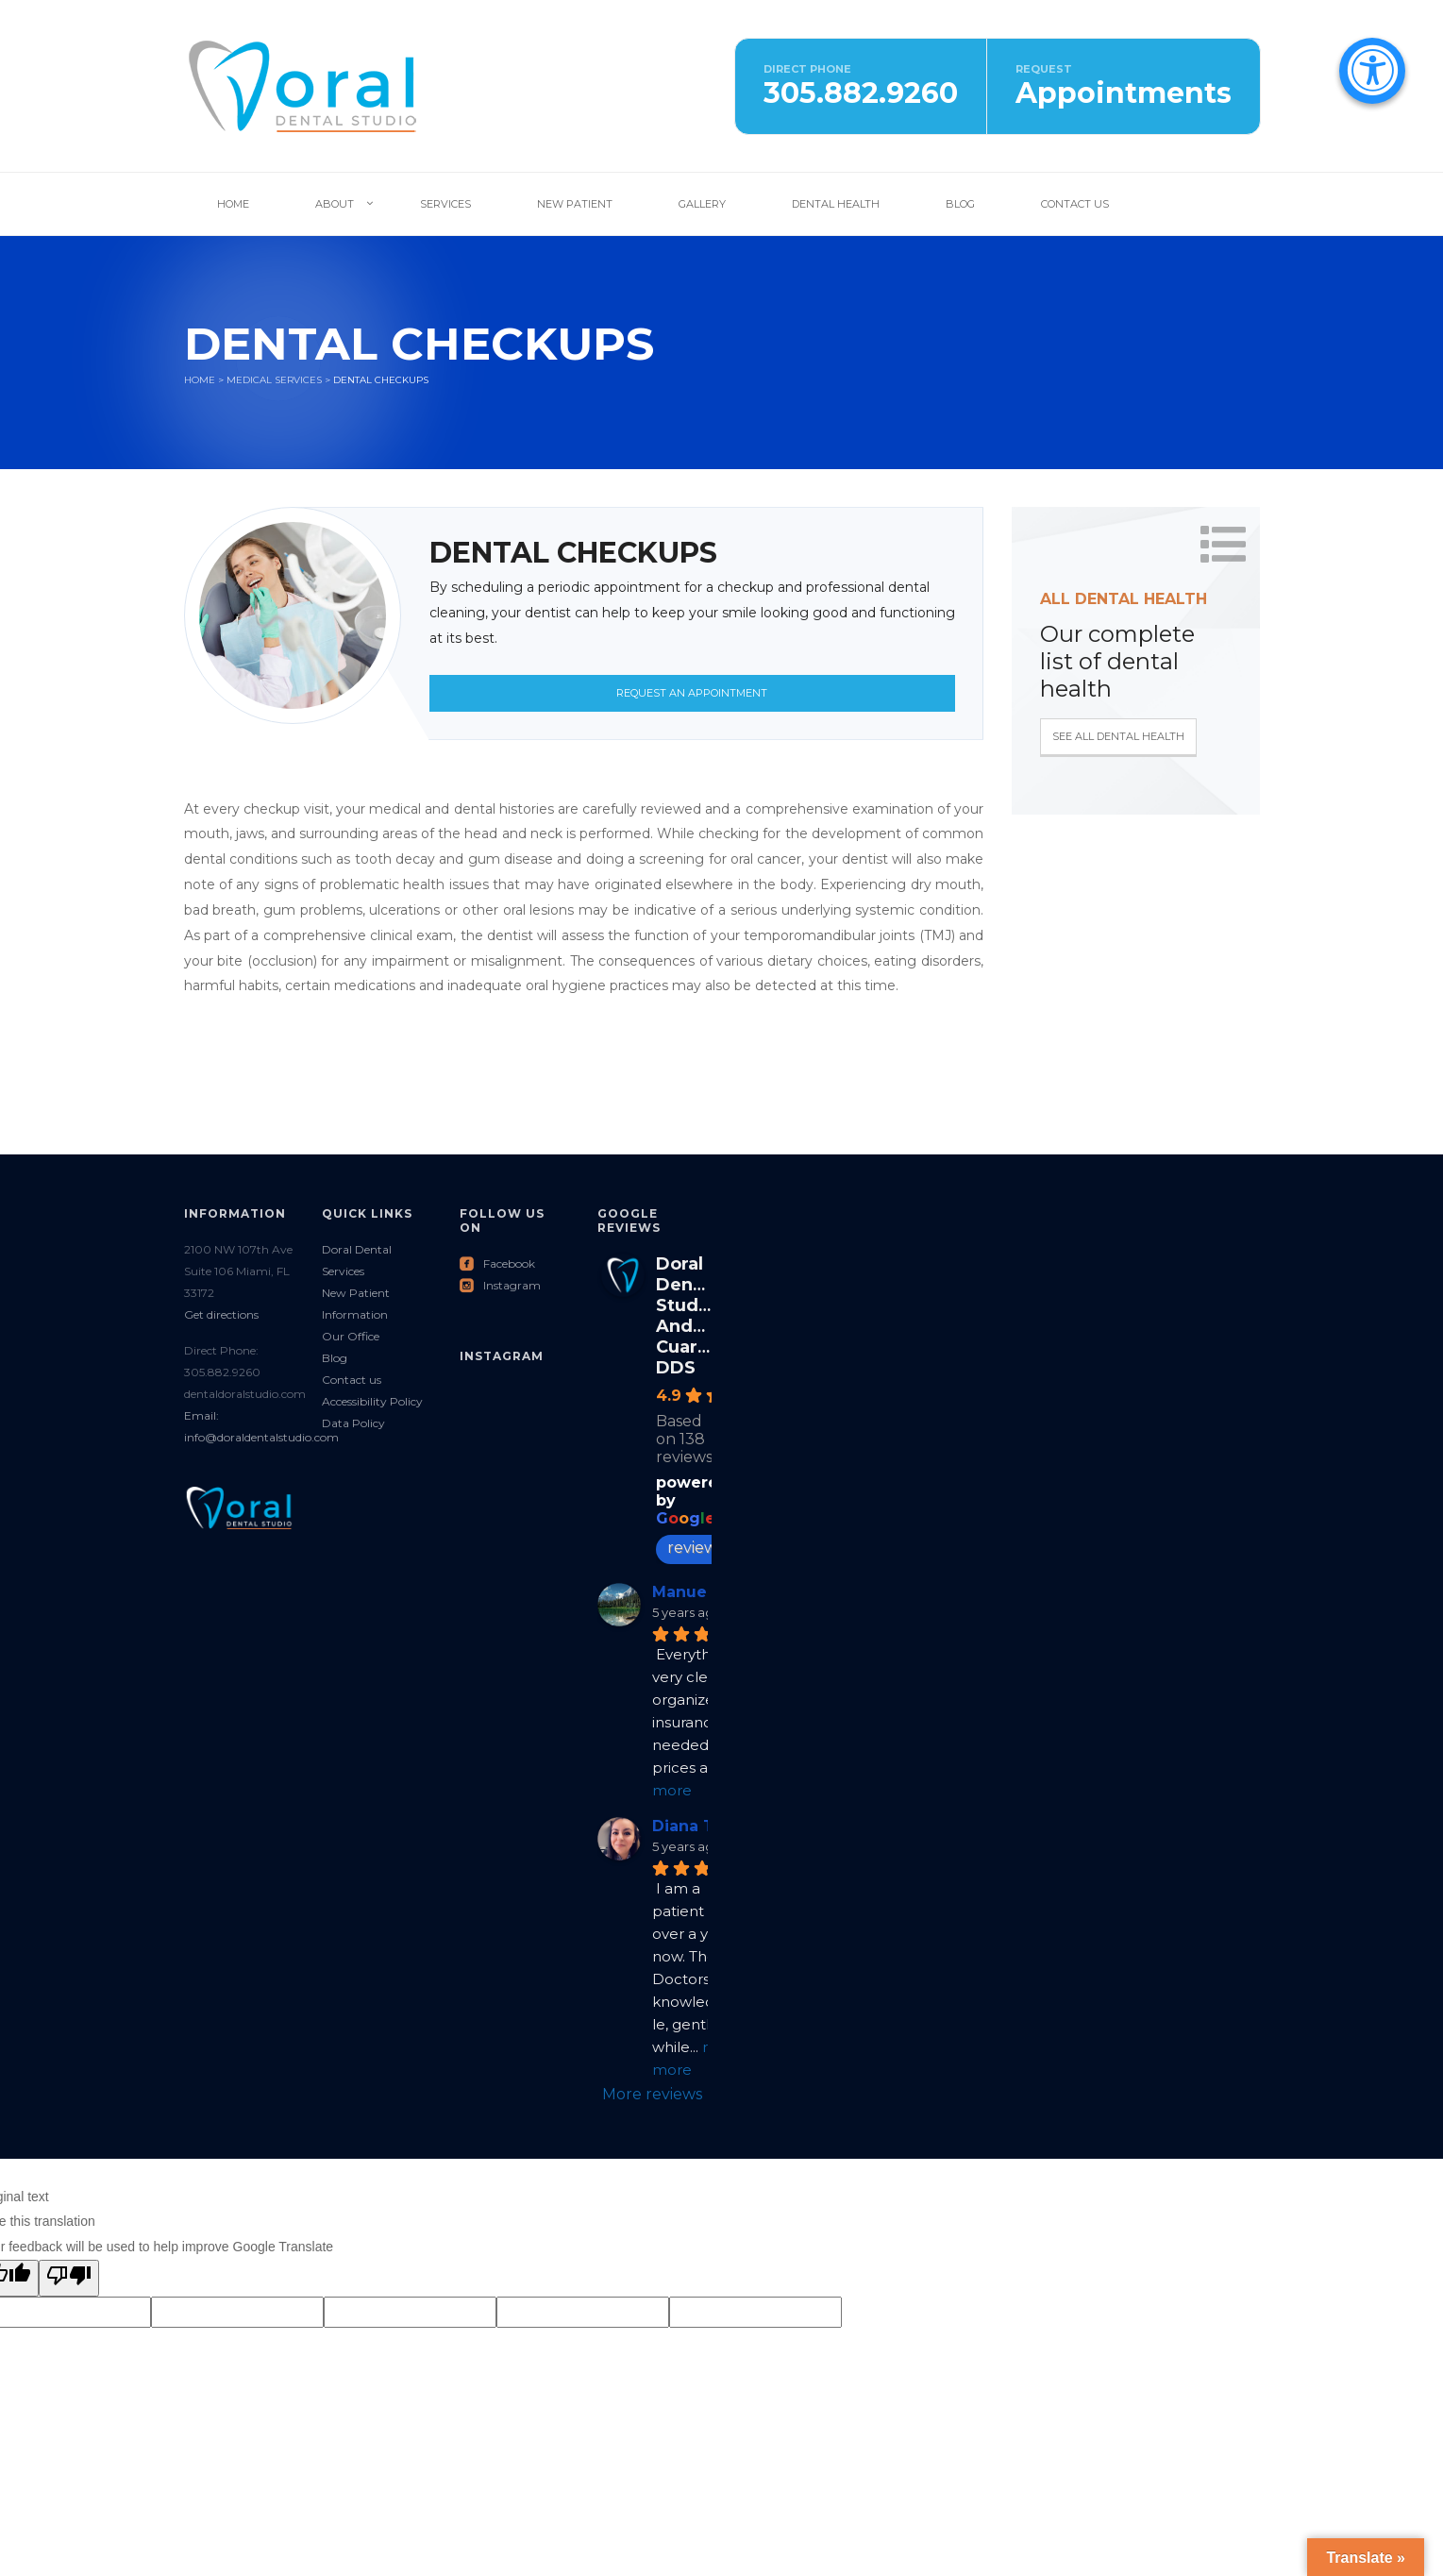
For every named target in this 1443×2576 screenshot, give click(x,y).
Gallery (702, 203)
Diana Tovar (700, 1826)
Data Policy (353, 1423)
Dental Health (836, 203)
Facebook (497, 1263)
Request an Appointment (691, 692)
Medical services (274, 380)
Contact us (351, 1379)
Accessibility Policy (372, 1401)
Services (445, 203)
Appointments (1123, 93)
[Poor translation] (69, 2278)
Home (233, 203)
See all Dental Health (1118, 736)
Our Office (350, 1336)
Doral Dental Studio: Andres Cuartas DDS (690, 1316)
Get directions (221, 1314)
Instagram (500, 1285)
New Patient (574, 203)
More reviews (652, 2094)
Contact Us (1075, 203)
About (334, 203)
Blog (960, 203)
